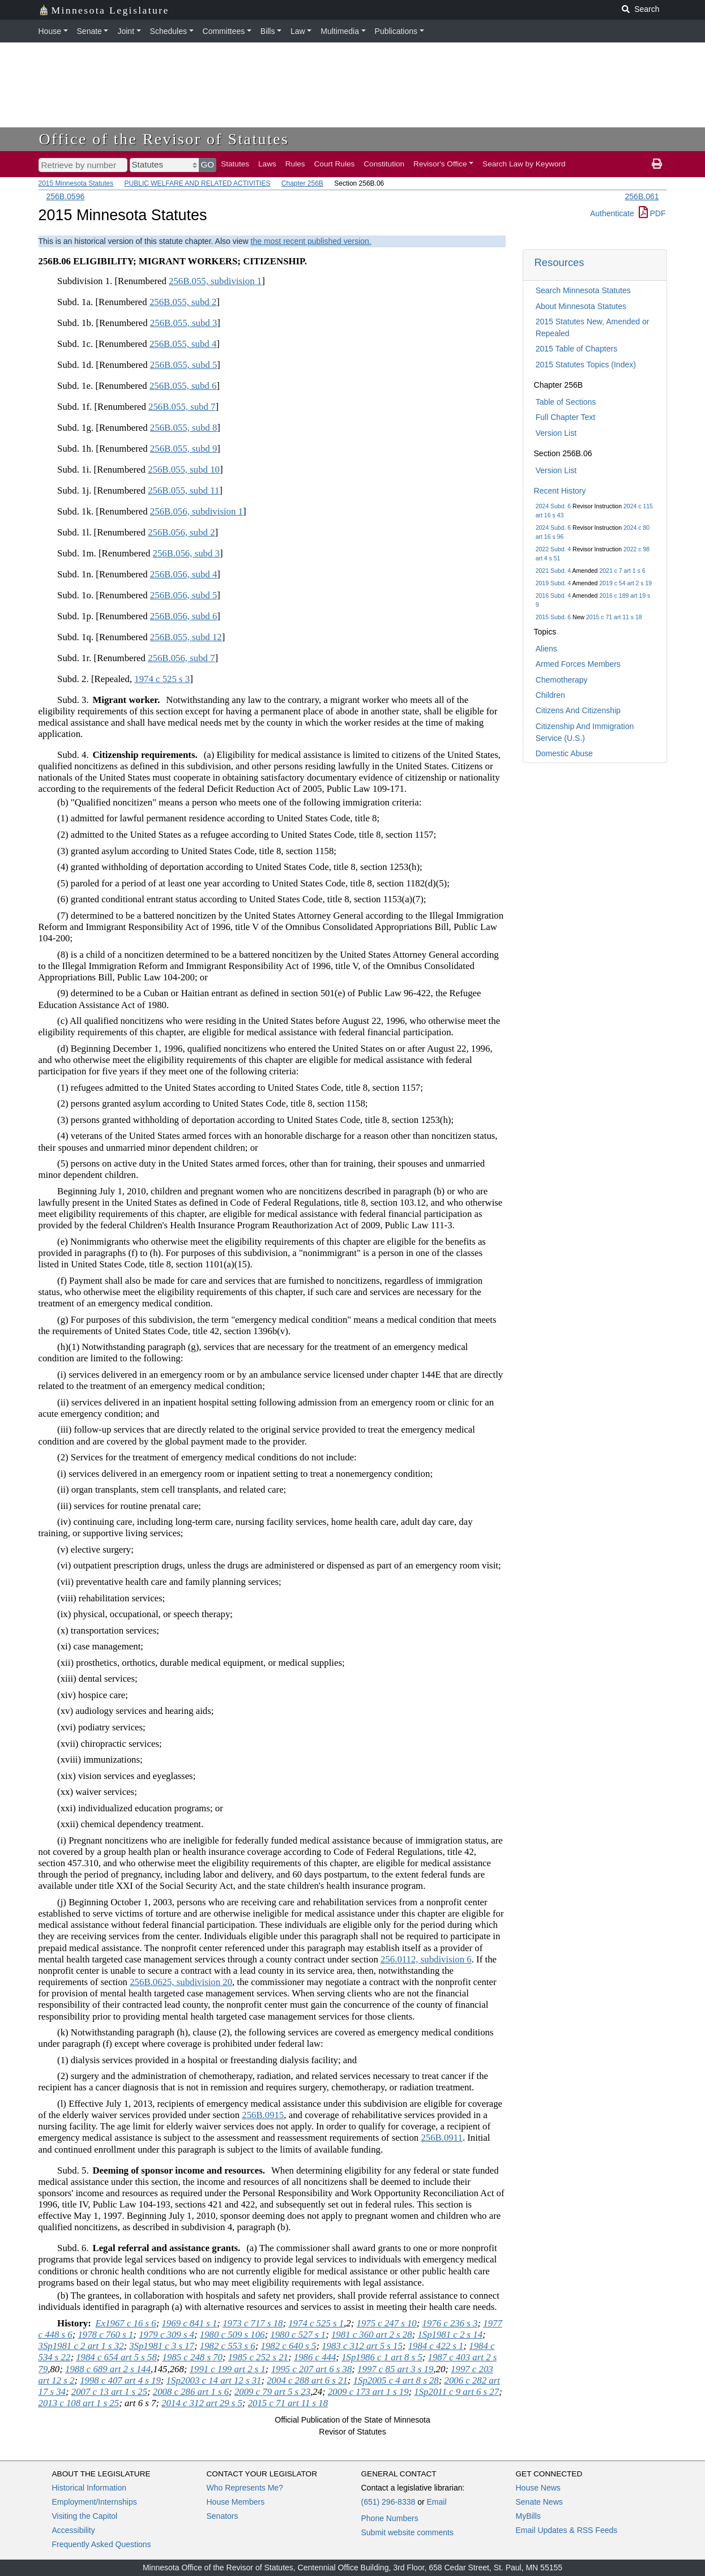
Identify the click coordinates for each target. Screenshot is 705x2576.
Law (297, 31)
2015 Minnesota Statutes (76, 183)
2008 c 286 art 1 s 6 (191, 2391)
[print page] (656, 164)
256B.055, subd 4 (182, 343)
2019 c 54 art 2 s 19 (625, 583)
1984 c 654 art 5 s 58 (116, 2357)
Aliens (546, 648)
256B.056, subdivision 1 (196, 511)
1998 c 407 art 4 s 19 (120, 2380)
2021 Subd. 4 (553, 570)
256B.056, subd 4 (183, 574)
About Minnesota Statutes (581, 306)
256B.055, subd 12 (186, 637)
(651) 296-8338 (388, 2501)
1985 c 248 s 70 (193, 2357)
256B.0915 (263, 2115)
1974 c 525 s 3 (162, 679)
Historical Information (89, 2487)
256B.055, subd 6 (182, 385)
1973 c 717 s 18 (253, 2323)
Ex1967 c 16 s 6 (125, 2323)
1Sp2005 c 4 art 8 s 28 (396, 2380)
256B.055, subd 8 (183, 427)
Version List (556, 433)
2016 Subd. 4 (553, 595)
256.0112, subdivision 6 (426, 1959)
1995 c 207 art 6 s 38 (311, 2369)
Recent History (560, 490)
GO (208, 164)
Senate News (539, 2501)
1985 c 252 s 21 (258, 2357)
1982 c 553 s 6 (227, 2346)
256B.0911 (442, 2137)
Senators (222, 2516)
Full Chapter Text (566, 417)
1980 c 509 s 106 (232, 2334)
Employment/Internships (94, 2501)
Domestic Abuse (564, 753)
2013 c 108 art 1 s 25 (79, 2403)
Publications (396, 31)
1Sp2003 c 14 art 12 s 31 (214, 2380)
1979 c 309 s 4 (166, 2334)
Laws (267, 164)
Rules (295, 164)
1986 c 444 (315, 2357)
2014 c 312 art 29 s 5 (201, 2403)
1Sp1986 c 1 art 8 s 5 (381, 2357)
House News (538, 2487)
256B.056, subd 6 (183, 616)
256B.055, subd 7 (181, 406)
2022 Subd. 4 (553, 549)
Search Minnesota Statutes (583, 290)
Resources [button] (559, 262)
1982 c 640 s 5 (288, 2346)
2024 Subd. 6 (553, 506)
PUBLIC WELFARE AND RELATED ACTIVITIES (198, 183)
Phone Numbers (389, 2518)
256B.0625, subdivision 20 (181, 1982)
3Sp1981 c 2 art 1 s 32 (81, 2346)
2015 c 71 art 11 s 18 (614, 617)
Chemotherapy (562, 679)
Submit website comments (407, 2532)
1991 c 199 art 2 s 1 (228, 2369)
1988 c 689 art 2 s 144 (108, 2369)
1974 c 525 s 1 (316, 2323)
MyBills (528, 2516)
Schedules (168, 31)
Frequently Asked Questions (101, 2544)
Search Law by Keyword (524, 164)
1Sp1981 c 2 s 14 (449, 2334)
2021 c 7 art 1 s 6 (622, 570)
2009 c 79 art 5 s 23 (272, 2391)
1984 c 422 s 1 (436, 2346)
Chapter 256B (302, 183)
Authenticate (612, 213)
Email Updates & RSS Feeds (567, 2530)
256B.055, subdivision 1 (215, 281)
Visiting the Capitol (85, 2516)
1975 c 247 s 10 (386, 2323)
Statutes (235, 164)
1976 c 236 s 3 (450, 2323)
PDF (652, 213)
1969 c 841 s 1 (189, 2323)
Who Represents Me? (245, 2487)
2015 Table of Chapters (577, 348)
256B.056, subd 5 (183, 595)
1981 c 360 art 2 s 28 (371, 2334)
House (50, 31)
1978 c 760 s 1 (105, 2334)
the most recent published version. (311, 241)
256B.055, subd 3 (183, 323)
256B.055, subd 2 (182, 302)
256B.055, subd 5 (183, 364)
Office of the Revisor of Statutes (164, 139)
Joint (125, 31)
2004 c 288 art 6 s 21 (307, 2380)
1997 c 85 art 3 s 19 (395, 2369)
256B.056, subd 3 (186, 553)
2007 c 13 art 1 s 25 (109, 2391)
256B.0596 (65, 196)
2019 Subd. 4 (553, 583)
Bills (267, 31)
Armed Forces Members (578, 663)
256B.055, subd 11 (183, 490)
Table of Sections (566, 401)
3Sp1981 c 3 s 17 (161, 2346)
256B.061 (642, 196)
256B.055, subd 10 (184, 469)
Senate (89, 31)
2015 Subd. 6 (553, 617)
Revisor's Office (440, 164)
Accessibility (73, 2530)
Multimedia (340, 31)
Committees (224, 31)
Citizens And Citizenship (578, 710)
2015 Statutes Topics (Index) (586, 364)
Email (436, 2501)
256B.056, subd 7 (181, 658)
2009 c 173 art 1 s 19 (368, 2391)
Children (550, 695)
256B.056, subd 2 (181, 532)
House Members (236, 2501)
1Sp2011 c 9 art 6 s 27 (456, 2391)
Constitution (384, 164)
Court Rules (334, 164)
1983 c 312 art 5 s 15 (362, 2346)
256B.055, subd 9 (183, 448)
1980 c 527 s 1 (298, 2334)
